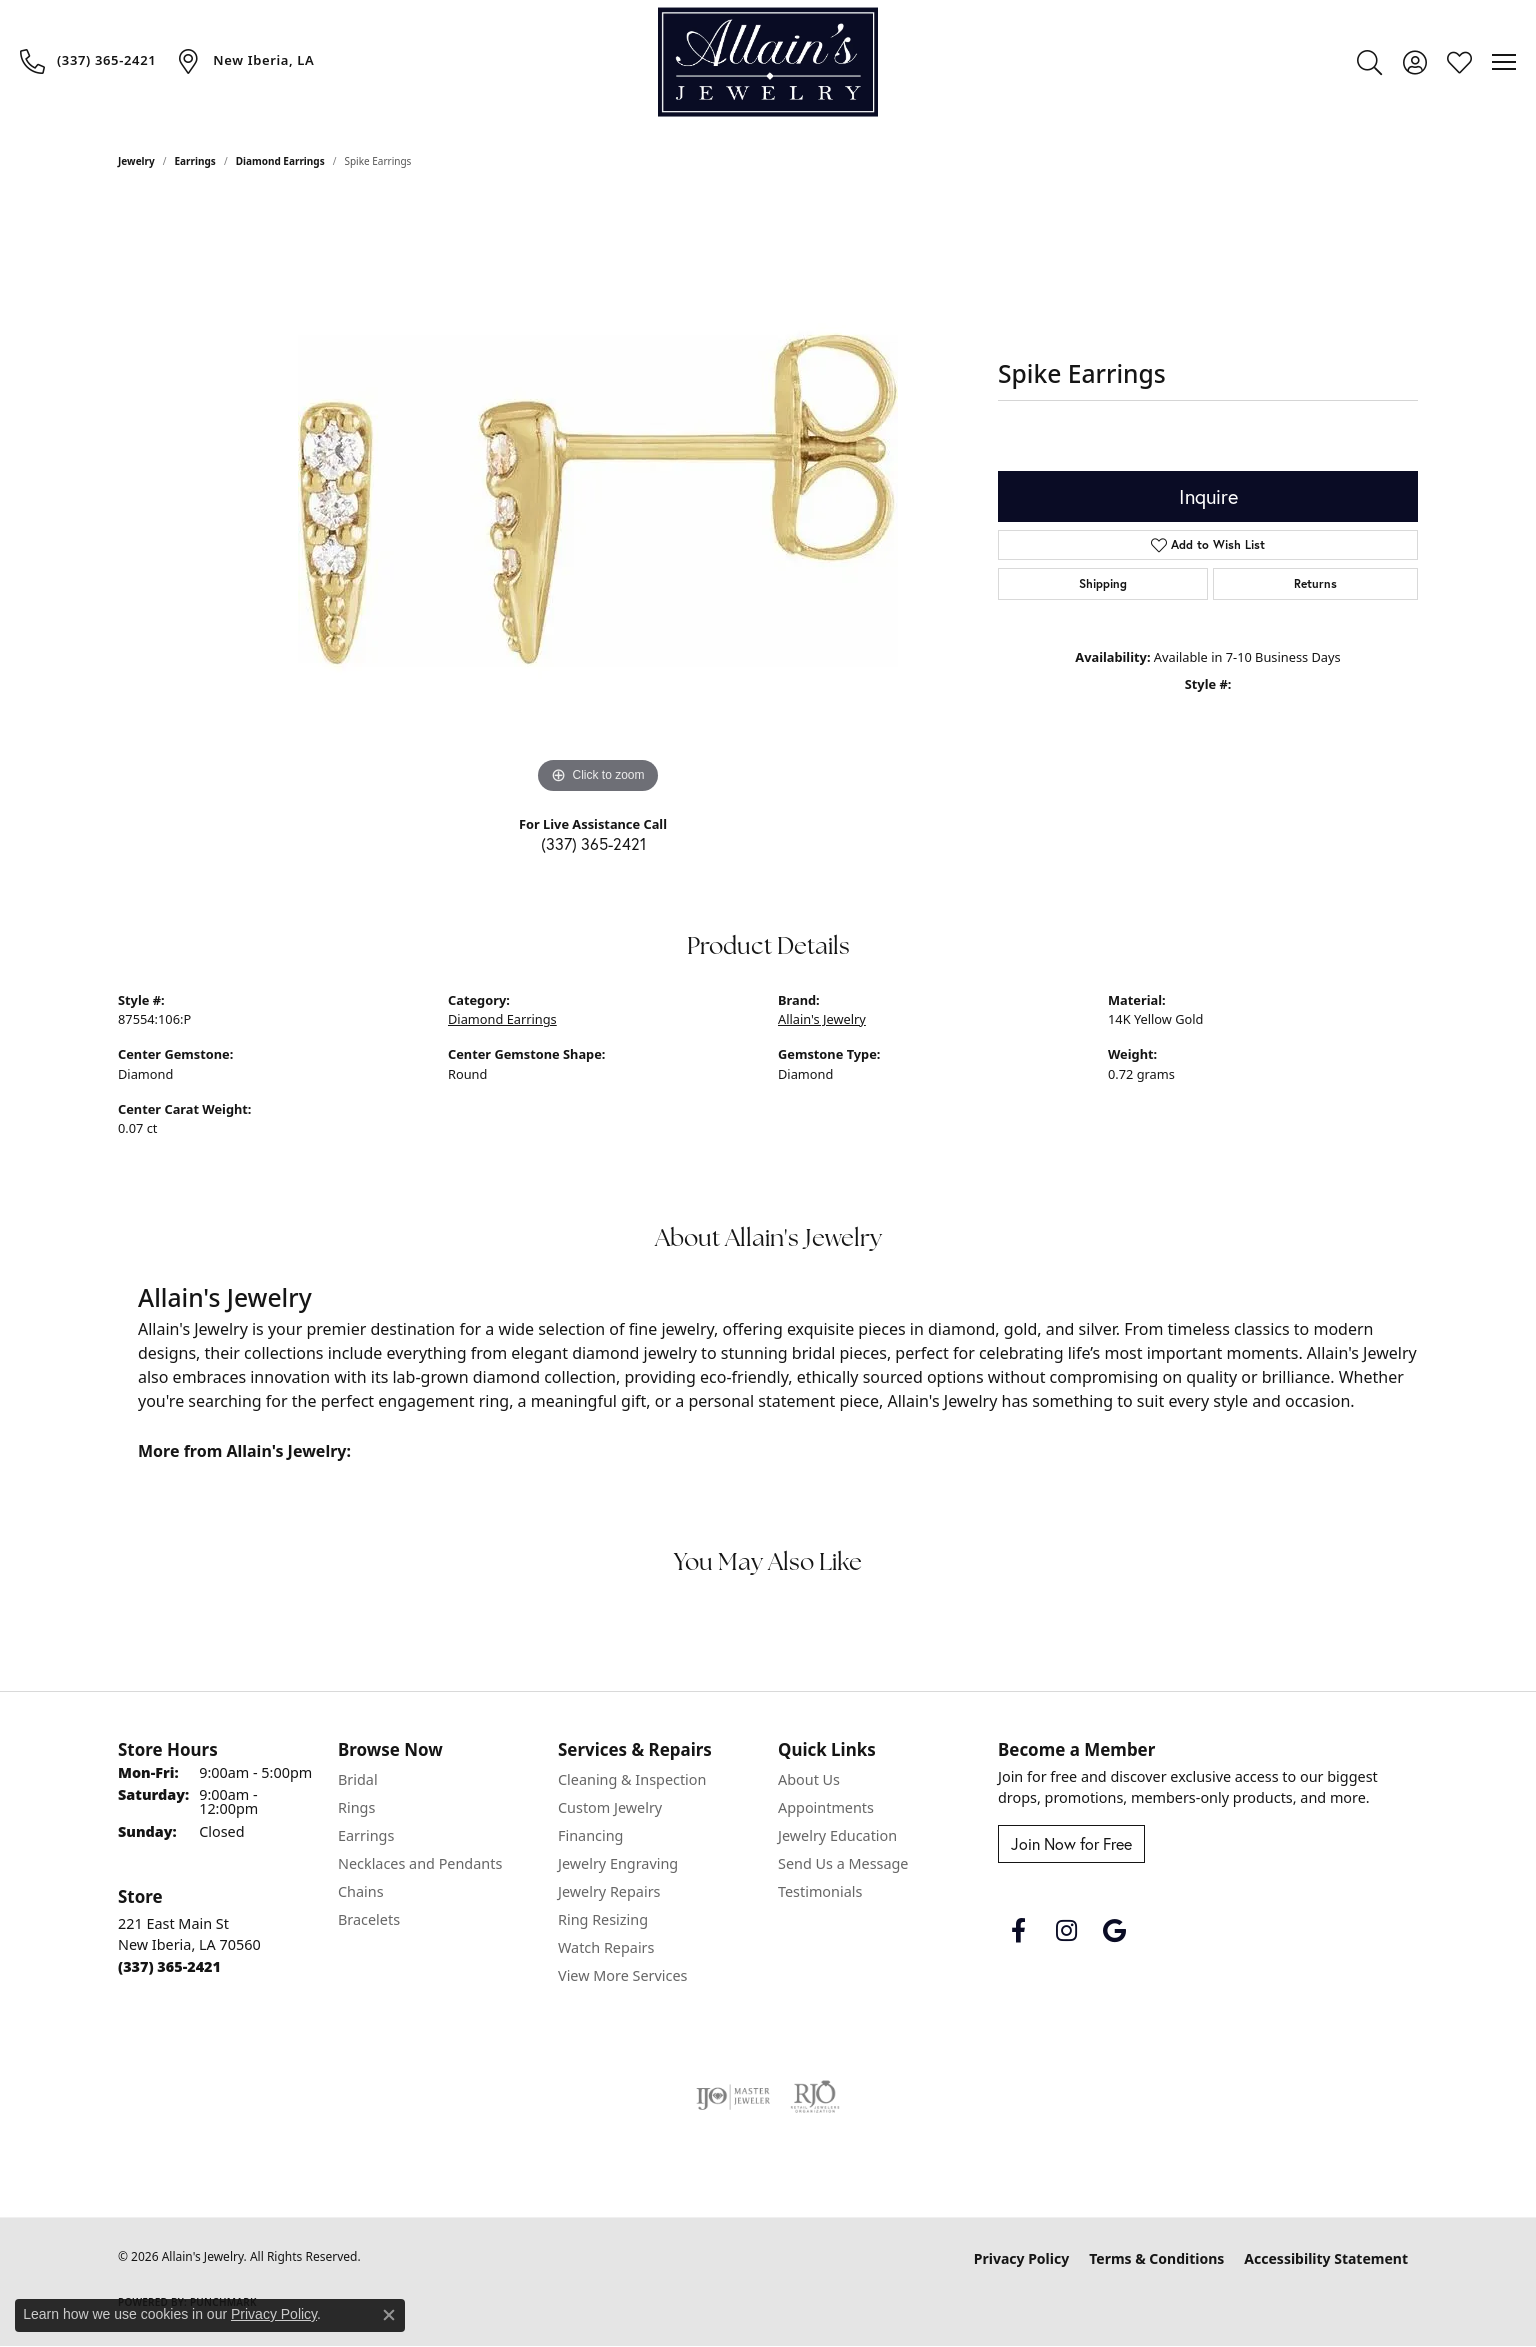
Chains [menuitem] (361, 1891)
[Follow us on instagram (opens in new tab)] (1066, 1931)
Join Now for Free (1071, 1844)
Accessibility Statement (1326, 2258)
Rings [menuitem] (356, 1807)
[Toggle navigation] (1504, 62)
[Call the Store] (169, 1966)
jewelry (136, 161)
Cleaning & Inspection (632, 1779)
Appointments (826, 1807)
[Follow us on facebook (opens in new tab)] (1018, 1931)
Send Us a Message (843, 1863)
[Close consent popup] (389, 2315)
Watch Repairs (606, 1947)
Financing (590, 1835)
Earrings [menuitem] (366, 1835)
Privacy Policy (1021, 2258)
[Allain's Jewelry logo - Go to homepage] (768, 62)
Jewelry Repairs (609, 1891)
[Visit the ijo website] (733, 2097)
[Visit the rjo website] (815, 2097)
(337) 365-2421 (593, 844)
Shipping (1103, 583)
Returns (1315, 583)
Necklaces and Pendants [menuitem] (420, 1863)
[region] (598, 499)
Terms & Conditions (1156, 2258)
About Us (809, 1779)
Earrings (195, 161)
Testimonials (820, 1891)
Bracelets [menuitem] (369, 1919)
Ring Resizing (603, 1919)
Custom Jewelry (610, 1807)
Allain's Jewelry (822, 1019)
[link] (88, 61)
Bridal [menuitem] (358, 1779)
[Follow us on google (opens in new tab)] (1114, 1931)
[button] (1369, 62)
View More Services (622, 1975)
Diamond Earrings (280, 161)
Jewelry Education (837, 1835)
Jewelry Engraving (618, 1863)
